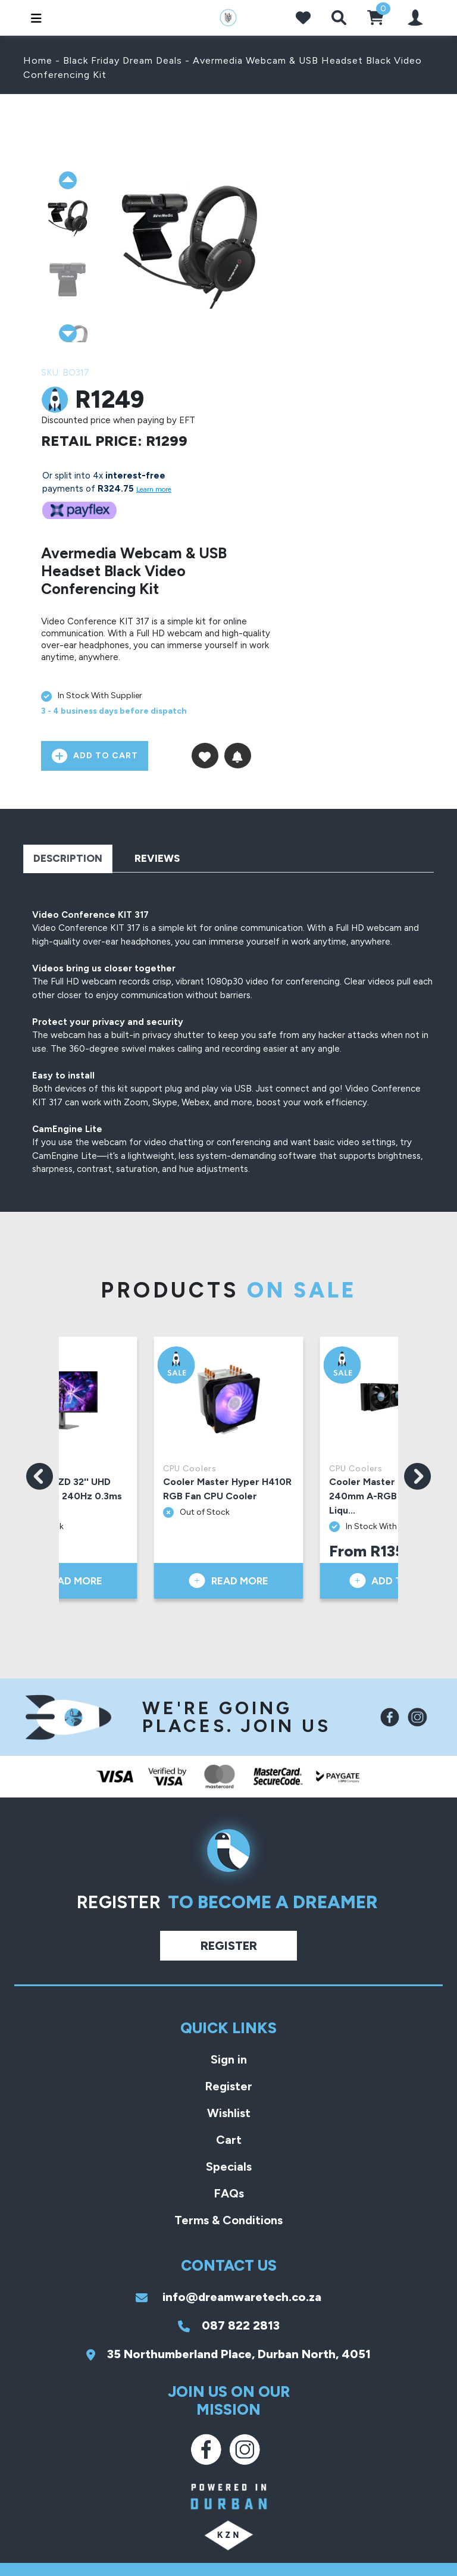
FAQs (229, 2193)
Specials (229, 2166)
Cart (229, 2140)
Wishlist (229, 2113)
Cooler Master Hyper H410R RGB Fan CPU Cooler (227, 1489)
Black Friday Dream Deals (122, 60)
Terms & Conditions (228, 2220)
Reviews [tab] (157, 858)
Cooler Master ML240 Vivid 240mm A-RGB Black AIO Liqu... (392, 1496)
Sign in (229, 2059)
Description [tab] (67, 858)
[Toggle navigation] (32, 17)
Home (37, 60)
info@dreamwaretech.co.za (228, 2297)
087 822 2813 (229, 2325)
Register (229, 1946)
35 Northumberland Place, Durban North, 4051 (228, 2354)
